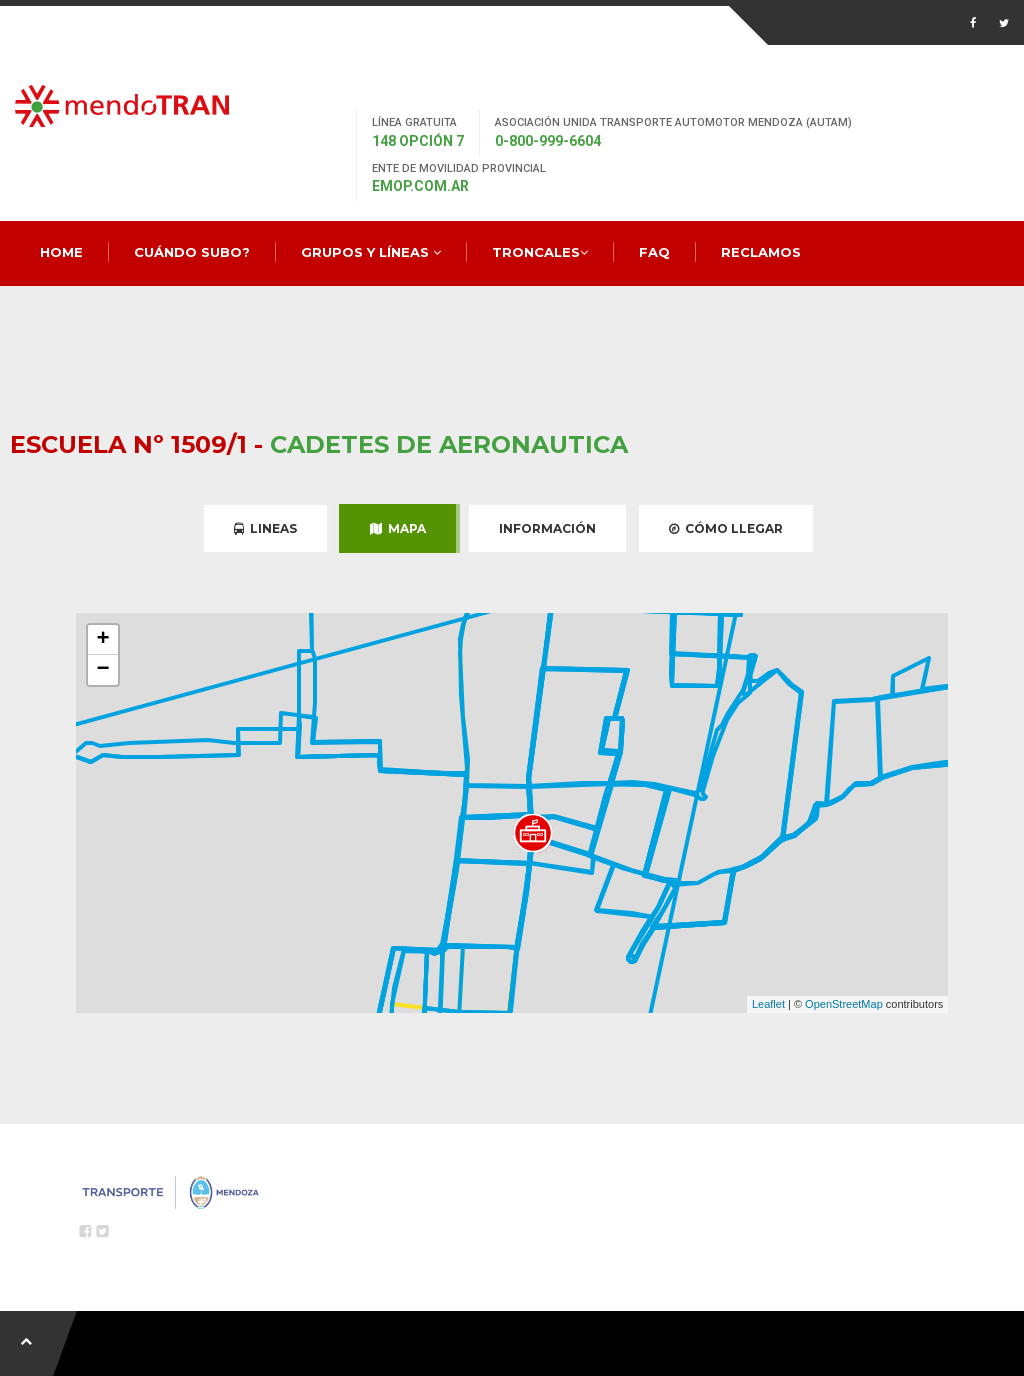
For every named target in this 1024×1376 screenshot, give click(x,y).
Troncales (540, 252)
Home (61, 252)
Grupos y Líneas (371, 252)
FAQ (654, 252)
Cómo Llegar (726, 528)
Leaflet (768, 1004)
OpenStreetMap (844, 1004)
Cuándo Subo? (192, 252)
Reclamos (761, 252)
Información (547, 528)
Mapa (398, 528)
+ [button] (103, 640)
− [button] (103, 670)
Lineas (265, 528)
